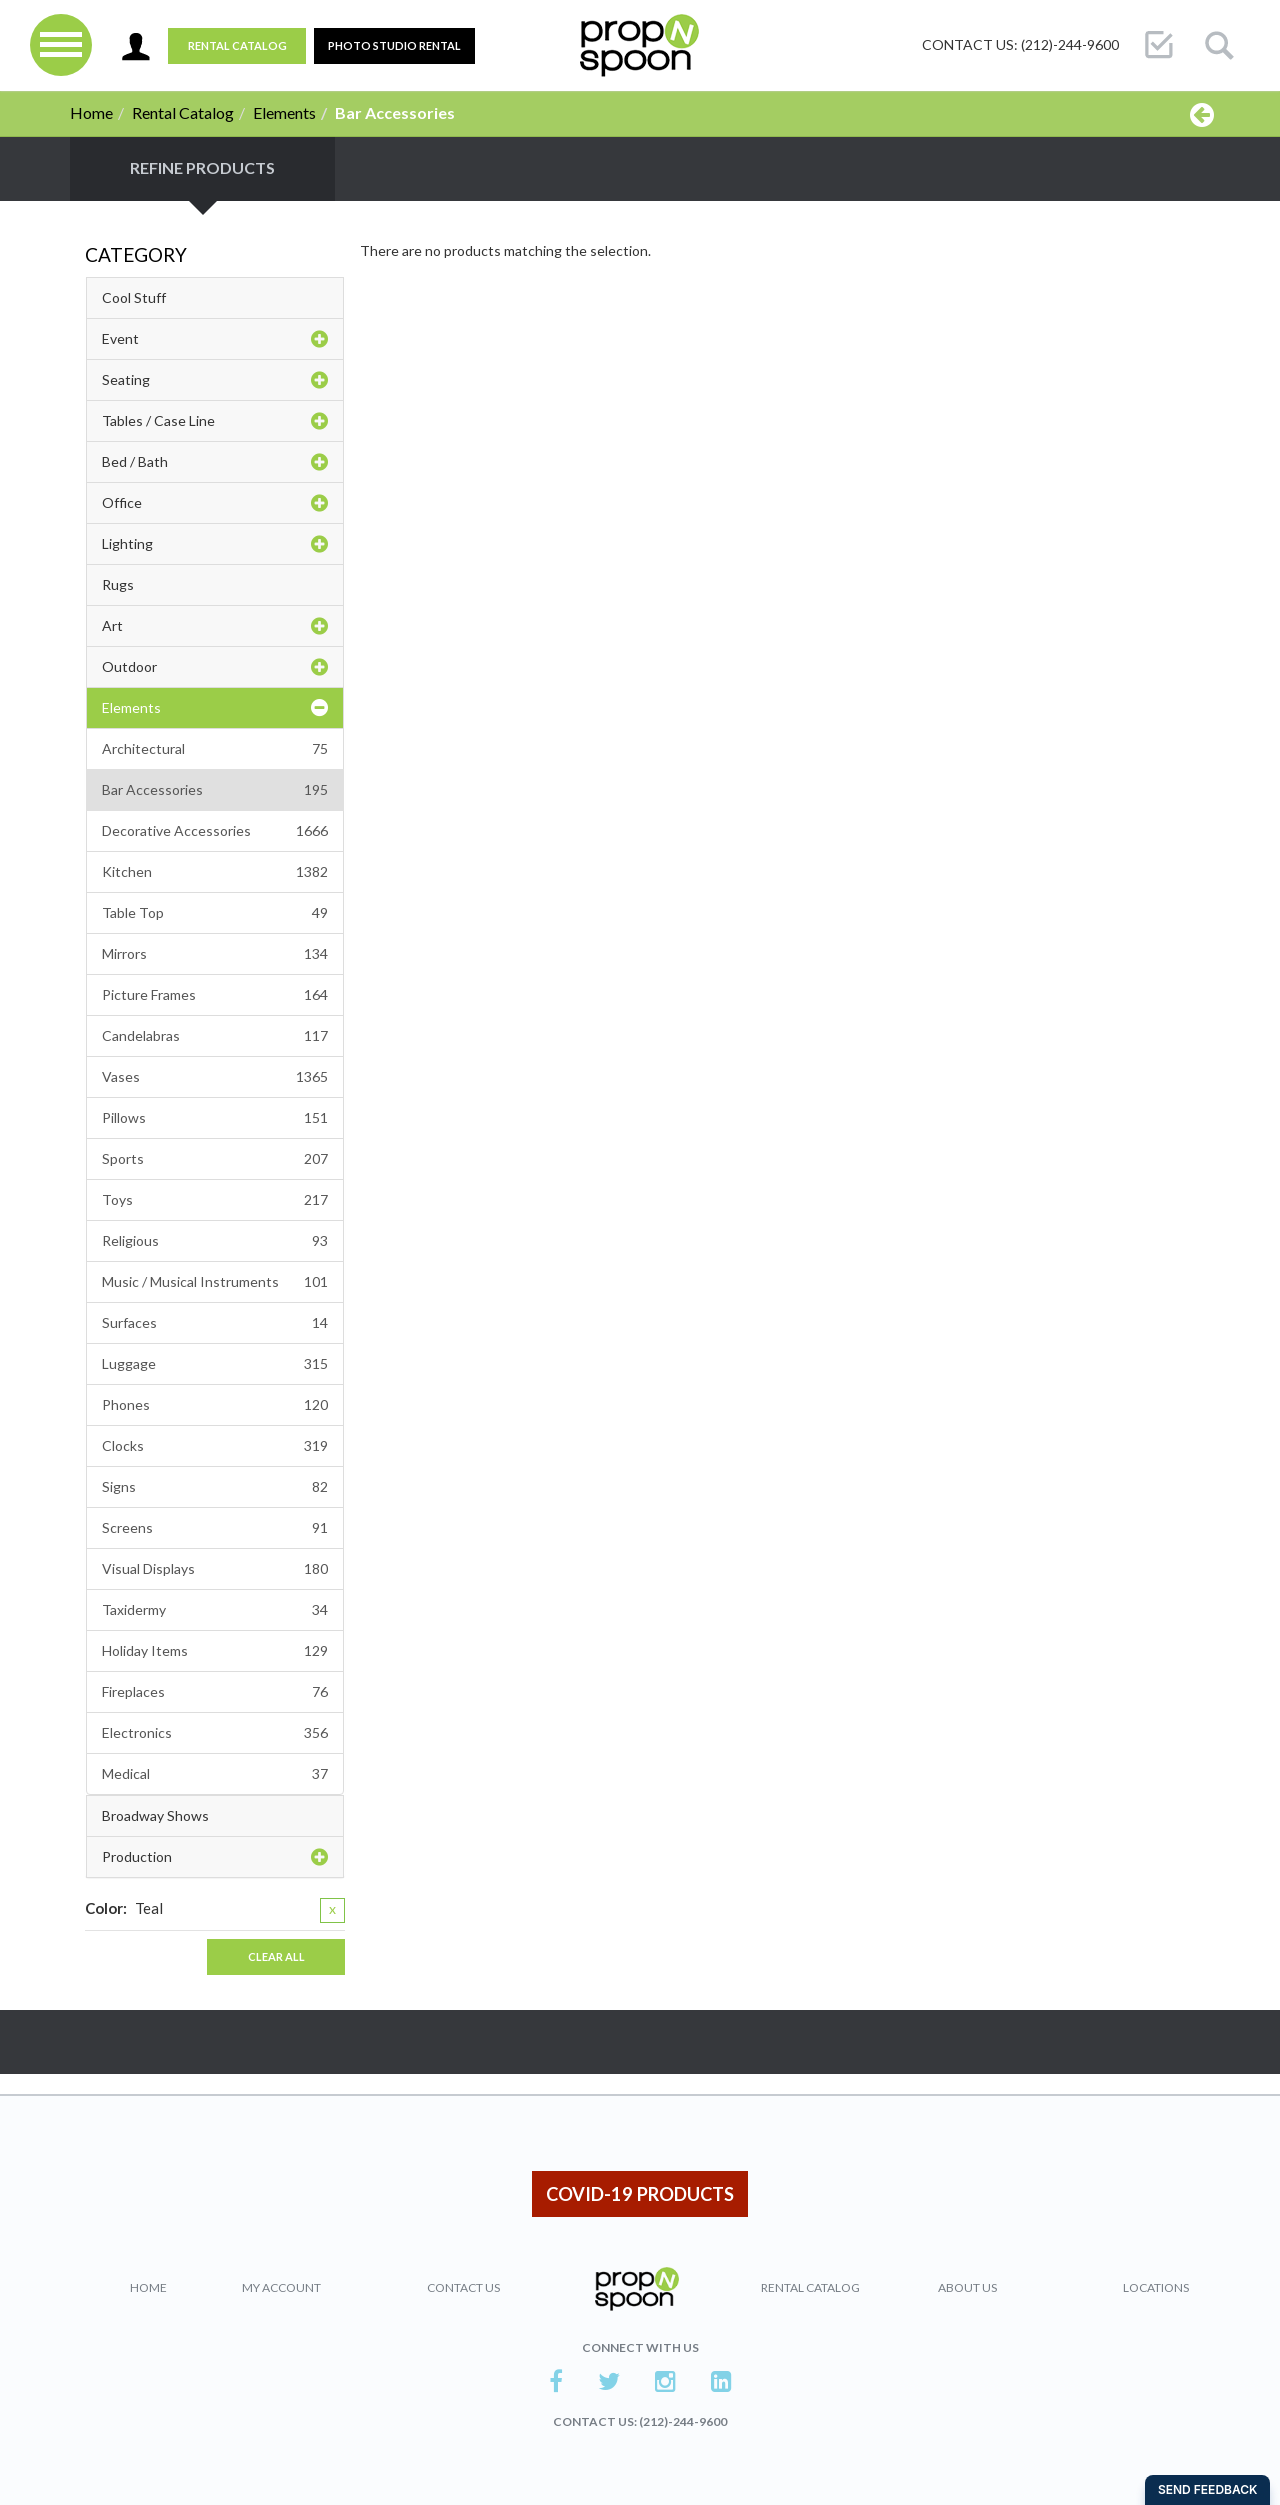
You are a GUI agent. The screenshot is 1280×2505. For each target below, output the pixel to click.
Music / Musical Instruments (215, 1282)
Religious (215, 1241)
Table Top (215, 913)
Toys (215, 1200)
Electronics (215, 1733)
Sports (215, 1159)
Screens (215, 1528)
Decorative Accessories (215, 831)
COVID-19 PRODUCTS (640, 2194)
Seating (215, 380)
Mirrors (215, 954)
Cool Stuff (134, 297)
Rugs (118, 584)
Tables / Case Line (215, 421)
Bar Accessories (215, 790)
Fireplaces (215, 1692)
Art (215, 626)
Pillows (215, 1118)
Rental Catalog (237, 45)
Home (91, 112)
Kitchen (215, 872)
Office (215, 503)
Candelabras (215, 1036)
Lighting (215, 544)
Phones (215, 1405)
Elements (284, 112)
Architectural (215, 749)
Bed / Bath (215, 462)
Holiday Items (215, 1651)
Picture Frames (215, 995)
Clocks (215, 1446)
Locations (1156, 2287)
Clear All (276, 1956)
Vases (215, 1077)
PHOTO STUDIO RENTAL (394, 45)
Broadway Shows (155, 1815)
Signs (215, 1487)
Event (215, 339)
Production (215, 1857)
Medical (215, 1774)
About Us (967, 2287)
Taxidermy (215, 1610)
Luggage (215, 1364)
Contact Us (463, 2287)
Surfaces (215, 1323)
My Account (281, 2287)
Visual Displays (215, 1569)
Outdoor (215, 667)
